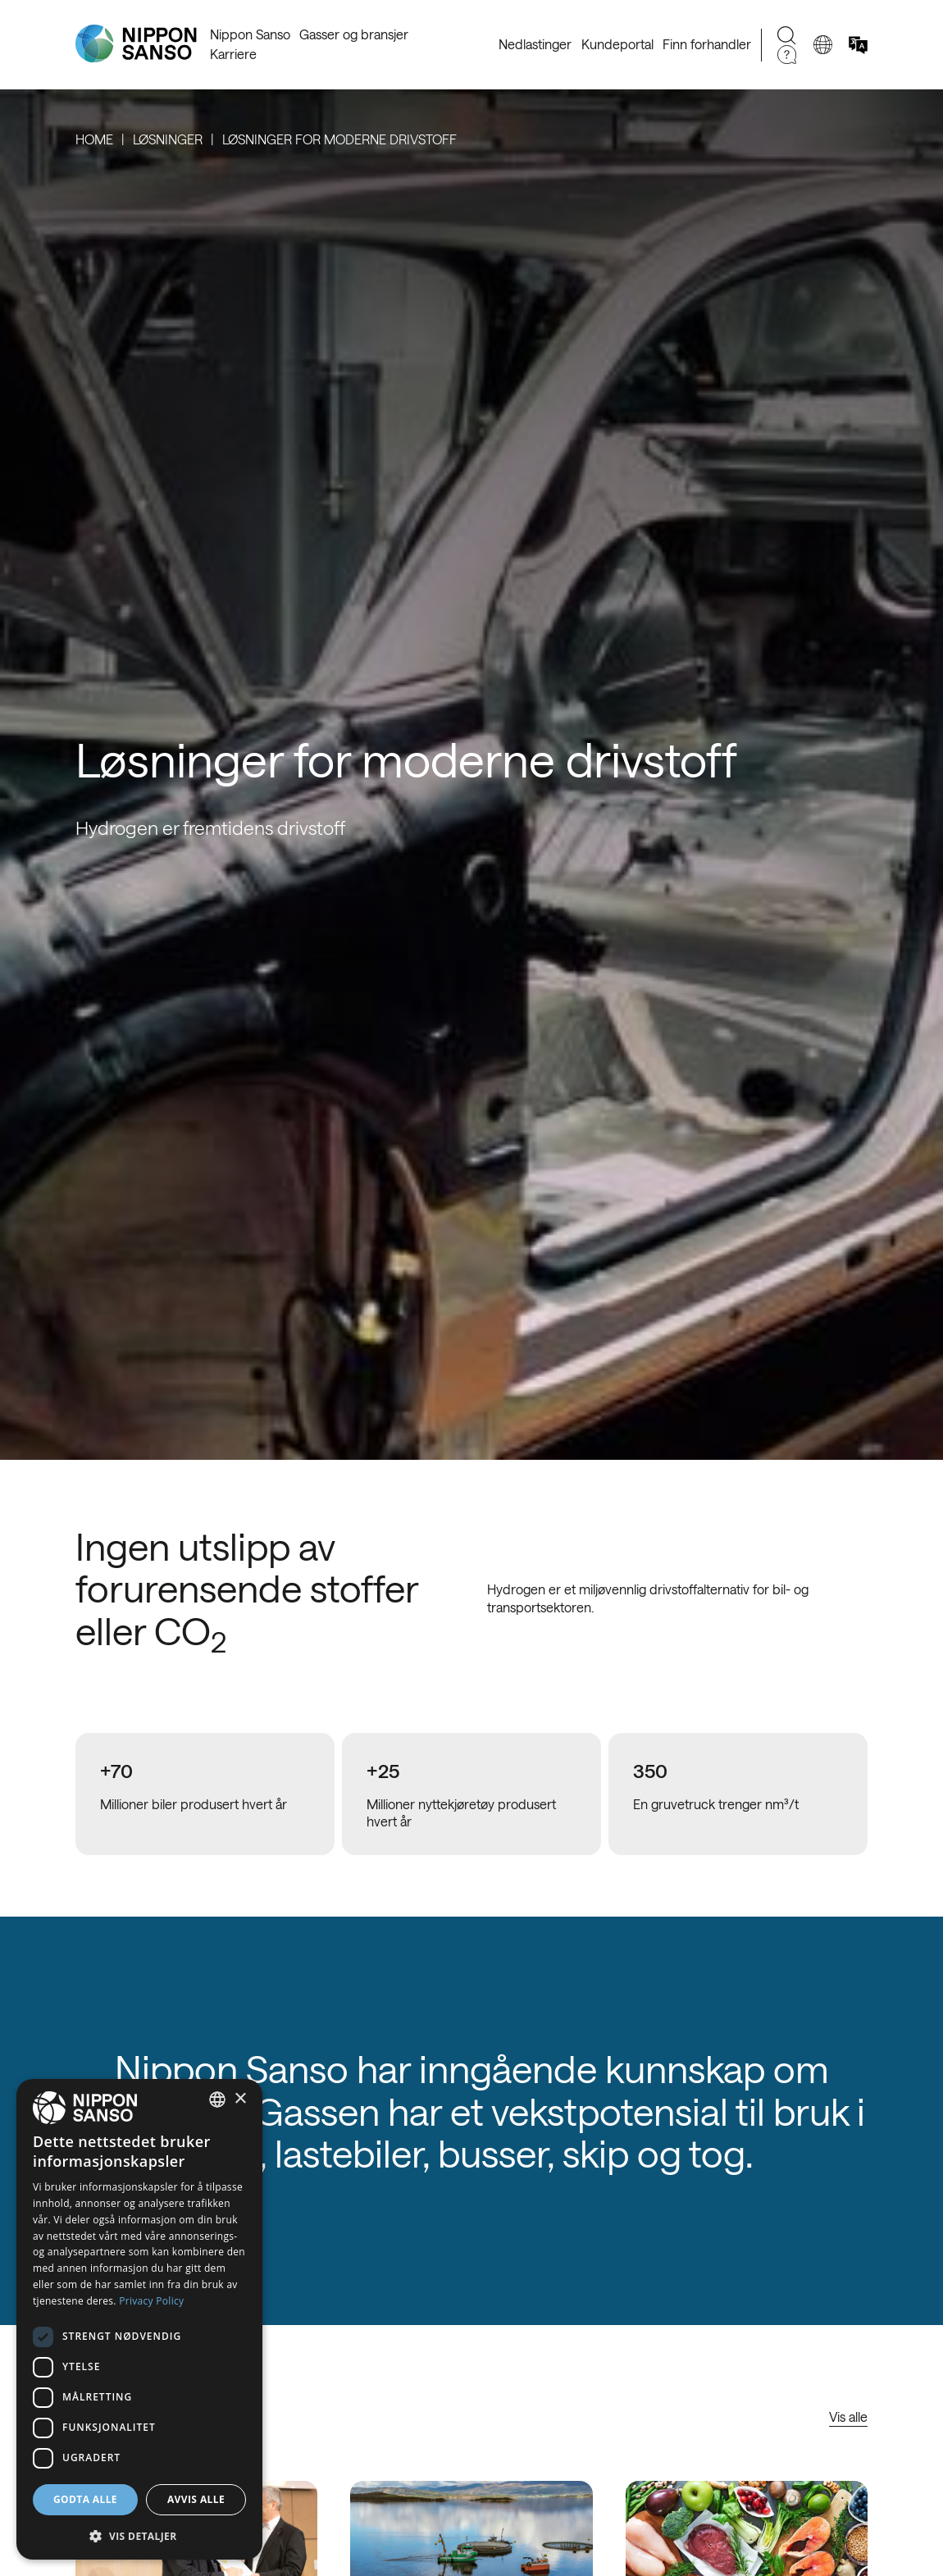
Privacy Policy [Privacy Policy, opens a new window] (151, 2301)
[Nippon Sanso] (136, 44)
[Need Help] (786, 54)
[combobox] (217, 2099)
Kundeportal (617, 44)
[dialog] (139, 2319)
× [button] (240, 2099)
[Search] (786, 35)
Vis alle (848, 2416)
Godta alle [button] (85, 2499)
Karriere (233, 54)
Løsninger (168, 139)
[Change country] (822, 44)
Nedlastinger (535, 44)
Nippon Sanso (250, 34)
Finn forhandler (707, 44)
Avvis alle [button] (196, 2499)
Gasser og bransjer (353, 34)
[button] (139, 2534)
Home (94, 139)
